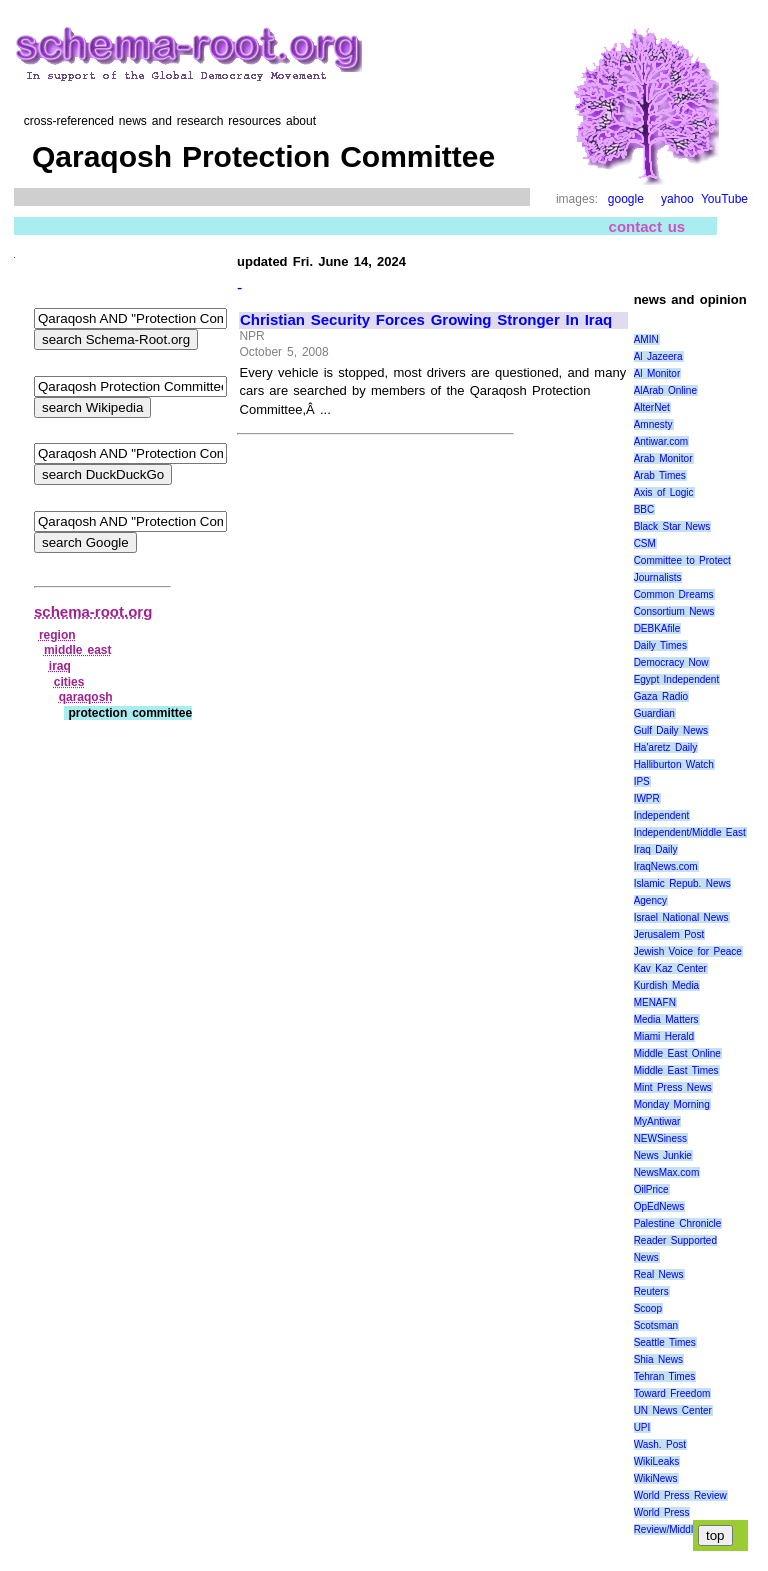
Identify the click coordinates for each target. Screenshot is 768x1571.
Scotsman (656, 1325)
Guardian (654, 713)
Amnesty (653, 424)
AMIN (646, 339)
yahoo (677, 199)
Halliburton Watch (674, 764)
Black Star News (672, 526)
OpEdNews (659, 1206)
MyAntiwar (657, 1121)
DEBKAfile (657, 628)
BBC (644, 509)
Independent (662, 815)
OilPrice (651, 1189)
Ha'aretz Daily (666, 747)
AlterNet (652, 407)
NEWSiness (660, 1138)
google (626, 199)
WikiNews (656, 1478)
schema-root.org (93, 611)
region (57, 635)
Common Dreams (674, 594)
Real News (659, 1274)
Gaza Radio (661, 696)
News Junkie (663, 1155)
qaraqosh (86, 697)
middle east (78, 650)
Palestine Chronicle (678, 1223)
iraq (60, 666)
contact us (647, 226)
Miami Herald (664, 1036)
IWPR (647, 798)
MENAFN (655, 1002)
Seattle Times (665, 1342)
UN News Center (673, 1410)
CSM (645, 543)
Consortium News (674, 611)
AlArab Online (665, 390)
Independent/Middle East (690, 832)
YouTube (724, 199)
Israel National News (681, 917)
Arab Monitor (663, 458)
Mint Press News (673, 1087)
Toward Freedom (672, 1393)
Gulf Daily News (671, 730)
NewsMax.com (667, 1172)
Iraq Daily (656, 849)
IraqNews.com (666, 866)
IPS (642, 781)
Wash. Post (660, 1444)
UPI (642, 1427)
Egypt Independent (677, 679)
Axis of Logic (664, 492)
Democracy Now (671, 662)
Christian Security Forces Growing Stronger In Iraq (426, 320)
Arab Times (660, 475)
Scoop (648, 1308)
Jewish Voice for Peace (688, 951)
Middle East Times (676, 1070)
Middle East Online (677, 1053)
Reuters (651, 1291)
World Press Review (680, 1495)
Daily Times (660, 645)
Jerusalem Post (669, 934)
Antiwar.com (661, 441)
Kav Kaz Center (670, 968)
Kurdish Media (667, 985)
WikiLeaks (657, 1461)
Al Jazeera (658, 356)
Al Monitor (657, 373)
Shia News (658, 1359)
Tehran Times (665, 1376)
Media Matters (666, 1019)
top (715, 1535)
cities (69, 682)
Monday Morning (672, 1104)
